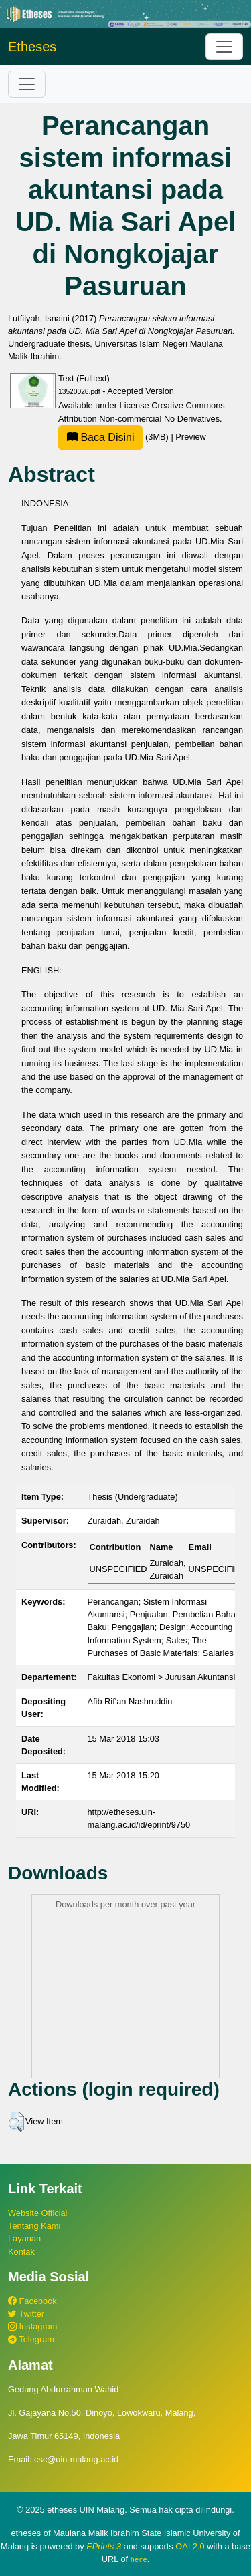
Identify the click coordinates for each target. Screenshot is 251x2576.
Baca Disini (100, 437)
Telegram (31, 2339)
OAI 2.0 (189, 2546)
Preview (190, 437)
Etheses (32, 46)
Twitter (26, 2314)
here (139, 2559)
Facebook (32, 2301)
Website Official (37, 2213)
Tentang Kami (34, 2226)
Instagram (32, 2326)
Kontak (21, 2252)
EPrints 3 (103, 2546)
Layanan (24, 2238)
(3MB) (114, 437)
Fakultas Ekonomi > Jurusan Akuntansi (162, 1677)
